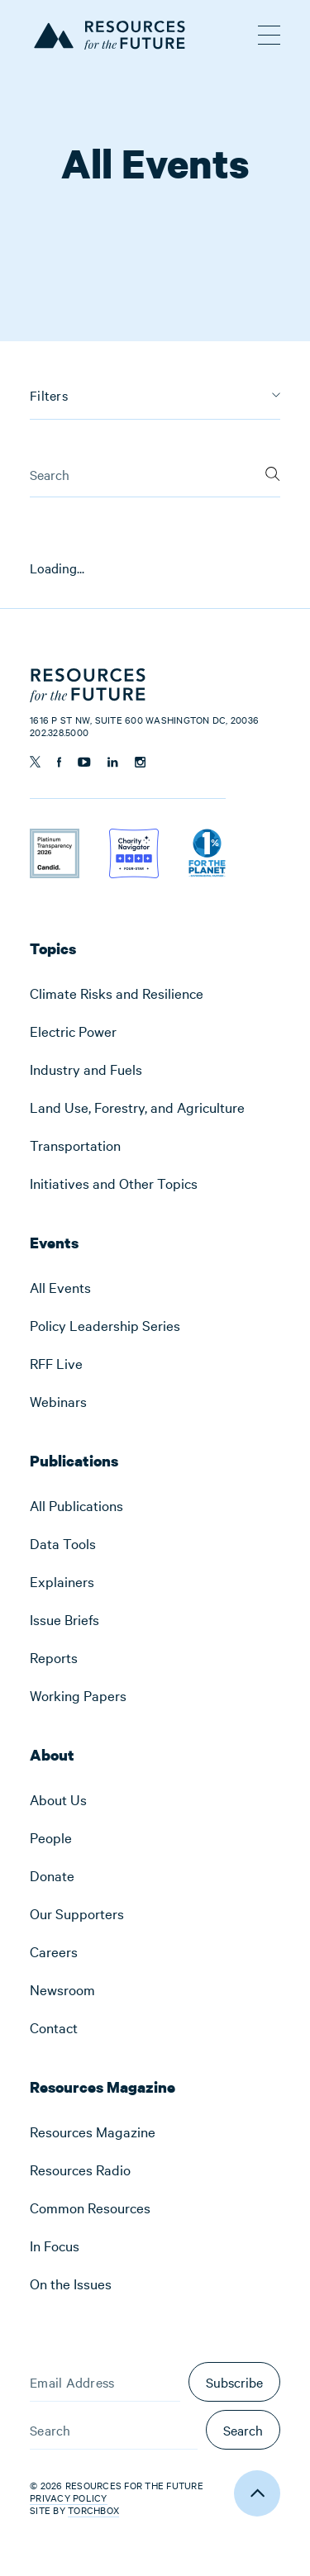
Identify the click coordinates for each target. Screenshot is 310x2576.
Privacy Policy (68, 2497)
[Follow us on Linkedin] (112, 762)
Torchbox (93, 2510)
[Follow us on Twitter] (35, 761)
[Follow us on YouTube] (84, 762)
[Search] (272, 473)
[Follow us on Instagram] (140, 762)
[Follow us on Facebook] (59, 762)
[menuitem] (155, 993)
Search (243, 2430)
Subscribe (234, 2382)
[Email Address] (105, 2382)
